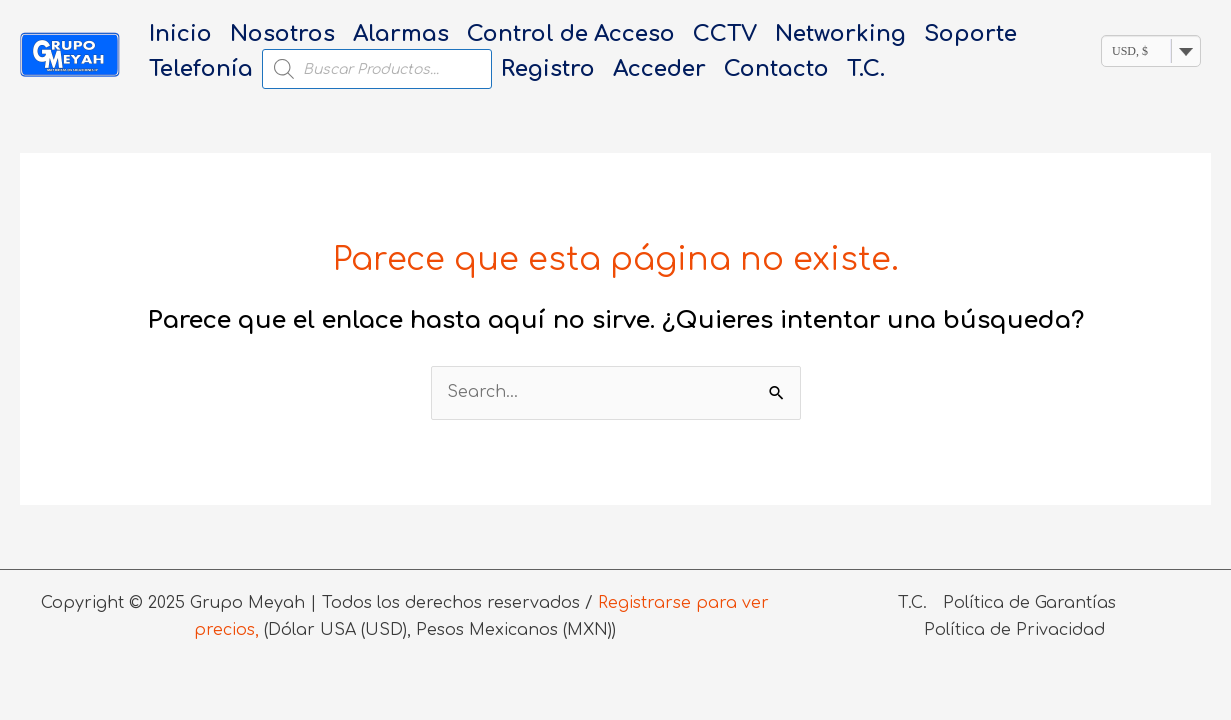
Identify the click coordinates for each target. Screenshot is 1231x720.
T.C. (866, 69)
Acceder (659, 69)
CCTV (725, 34)
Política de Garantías (1029, 603)
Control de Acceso (571, 34)
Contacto (776, 69)
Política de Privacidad (1014, 630)
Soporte (970, 34)
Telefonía (201, 69)
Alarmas (401, 34)
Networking (840, 34)
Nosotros (282, 34)
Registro (548, 69)
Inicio (180, 34)
